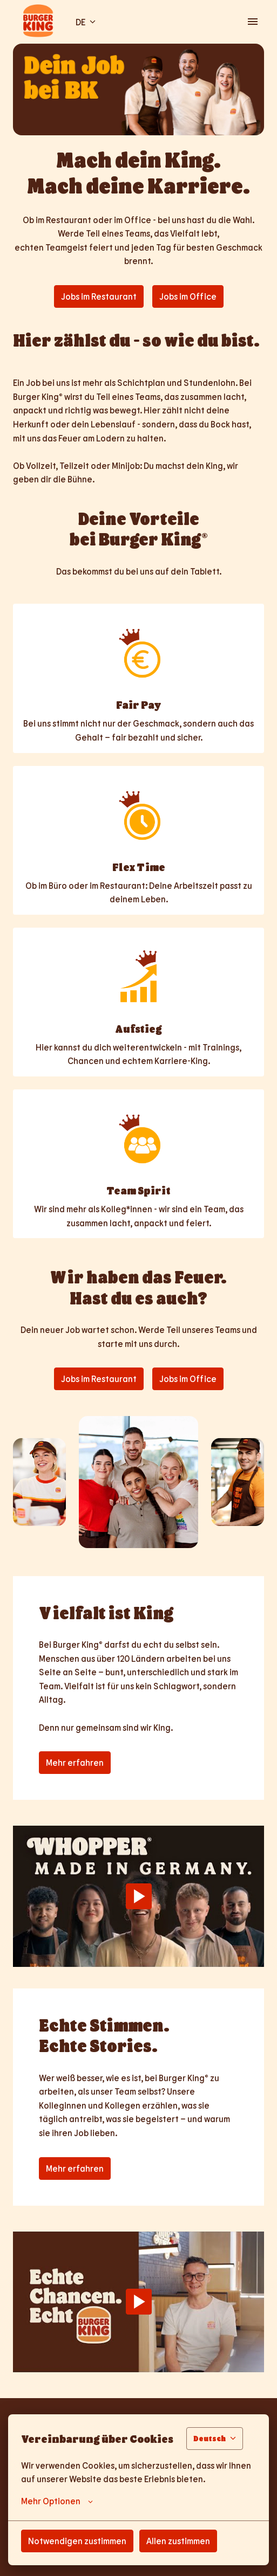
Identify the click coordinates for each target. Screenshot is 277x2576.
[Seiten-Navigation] (252, 21)
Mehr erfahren (75, 1762)
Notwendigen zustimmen (77, 2541)
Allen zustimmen (178, 2541)
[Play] (139, 1896)
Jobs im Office (188, 296)
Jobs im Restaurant (99, 296)
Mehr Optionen (57, 2501)
